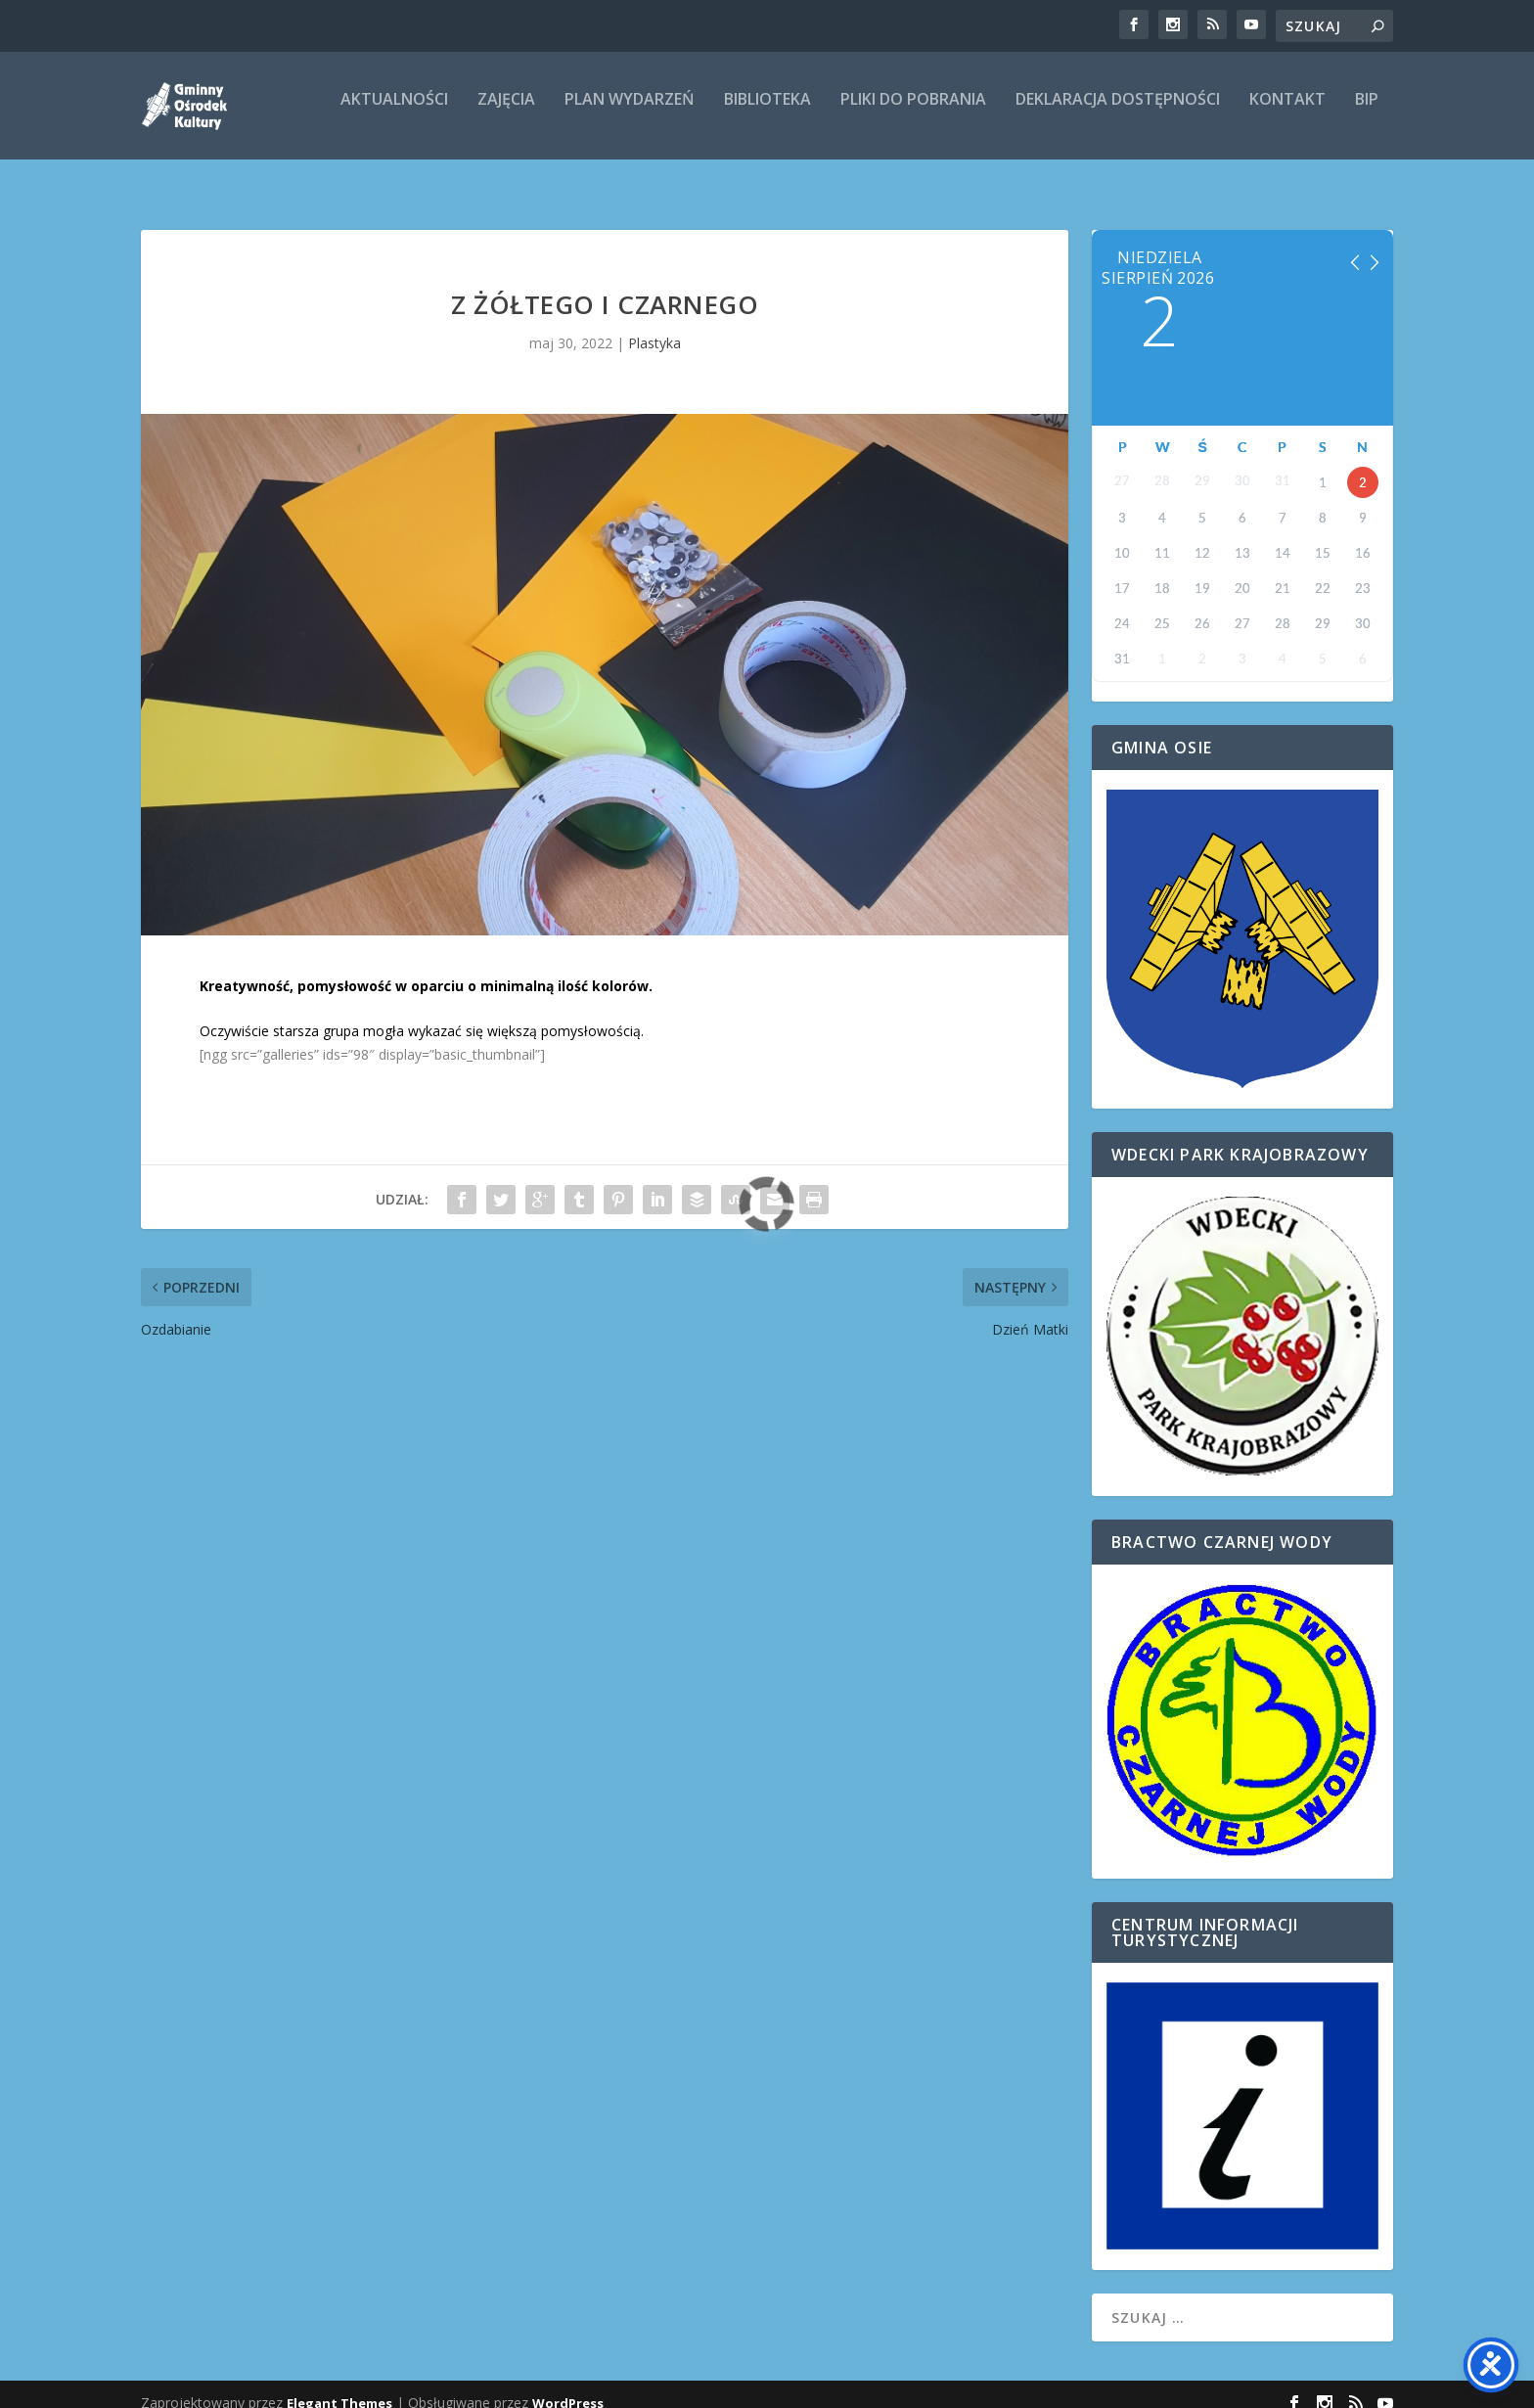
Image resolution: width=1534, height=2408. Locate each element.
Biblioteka (767, 114)
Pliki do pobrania (913, 114)
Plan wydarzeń (629, 114)
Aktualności (394, 114)
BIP (1366, 114)
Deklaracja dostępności (1117, 114)
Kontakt (1287, 114)
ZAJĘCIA (506, 114)
